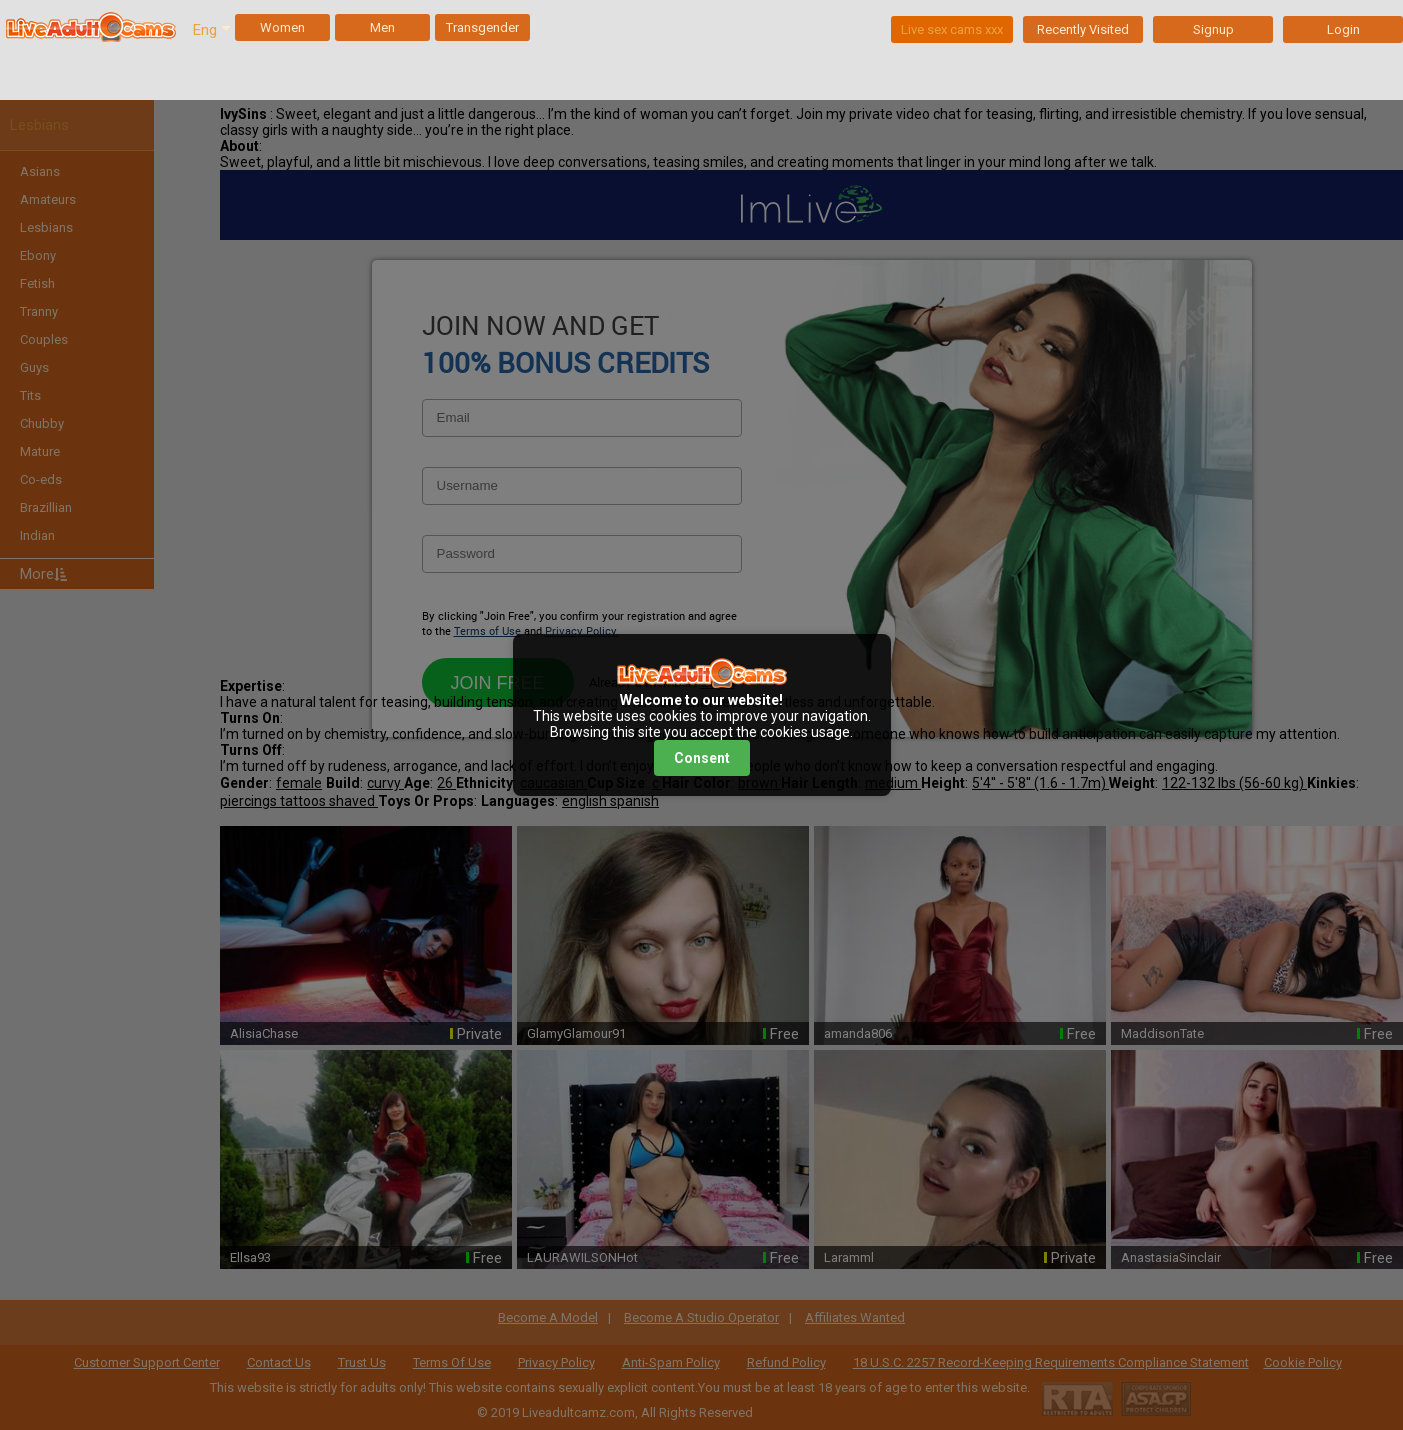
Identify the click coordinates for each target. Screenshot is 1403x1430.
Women (282, 27)
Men (382, 27)
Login (1343, 29)
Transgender (482, 27)
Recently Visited (1083, 29)
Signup (1213, 29)
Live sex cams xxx (952, 29)
